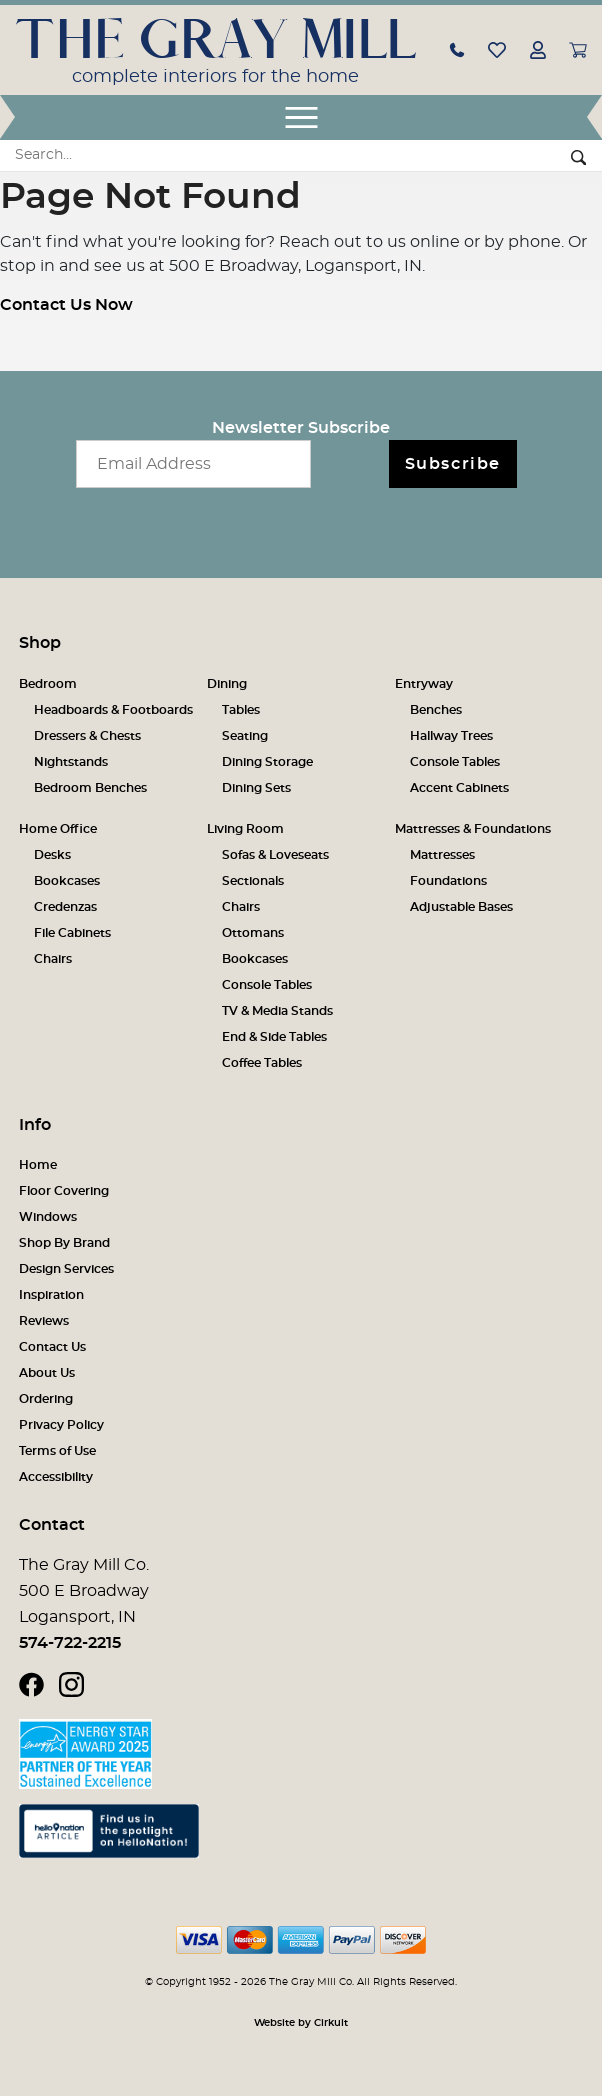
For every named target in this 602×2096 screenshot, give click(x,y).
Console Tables (455, 762)
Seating (245, 736)
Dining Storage (267, 762)
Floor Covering (64, 1191)
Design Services (66, 1269)
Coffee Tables (262, 1063)
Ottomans (253, 933)
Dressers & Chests (87, 736)
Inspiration (51, 1295)
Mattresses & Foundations (473, 829)
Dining (227, 684)
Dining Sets (256, 788)
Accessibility (56, 1477)
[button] (457, 49)
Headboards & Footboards (113, 710)
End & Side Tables (274, 1037)
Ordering (46, 1399)
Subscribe (453, 464)
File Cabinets (72, 933)
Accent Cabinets (459, 788)
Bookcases (67, 881)
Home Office (58, 829)
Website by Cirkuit (301, 2023)
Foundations (448, 881)
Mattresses (442, 855)
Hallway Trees (451, 736)
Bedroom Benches (90, 788)
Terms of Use (57, 1451)
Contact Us (52, 1347)
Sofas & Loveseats (275, 855)
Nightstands (71, 762)
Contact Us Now (66, 305)
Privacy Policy (61, 1425)
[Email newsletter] (193, 464)
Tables (241, 710)
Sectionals (253, 881)
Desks (52, 855)
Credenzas (65, 907)
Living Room (245, 829)
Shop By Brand (64, 1243)
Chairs (53, 959)
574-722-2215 (70, 1643)
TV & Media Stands (277, 1011)
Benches (436, 710)
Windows (48, 1217)
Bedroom (48, 684)
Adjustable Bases (461, 907)
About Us (47, 1373)
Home (38, 1165)
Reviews (44, 1321)
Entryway (424, 684)
